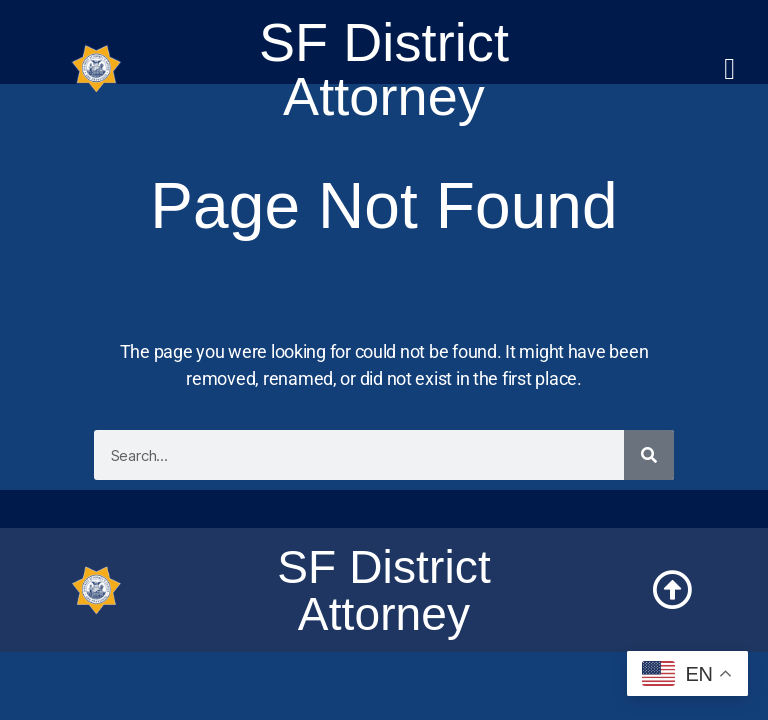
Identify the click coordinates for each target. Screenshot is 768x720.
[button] (730, 69)
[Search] (649, 455)
